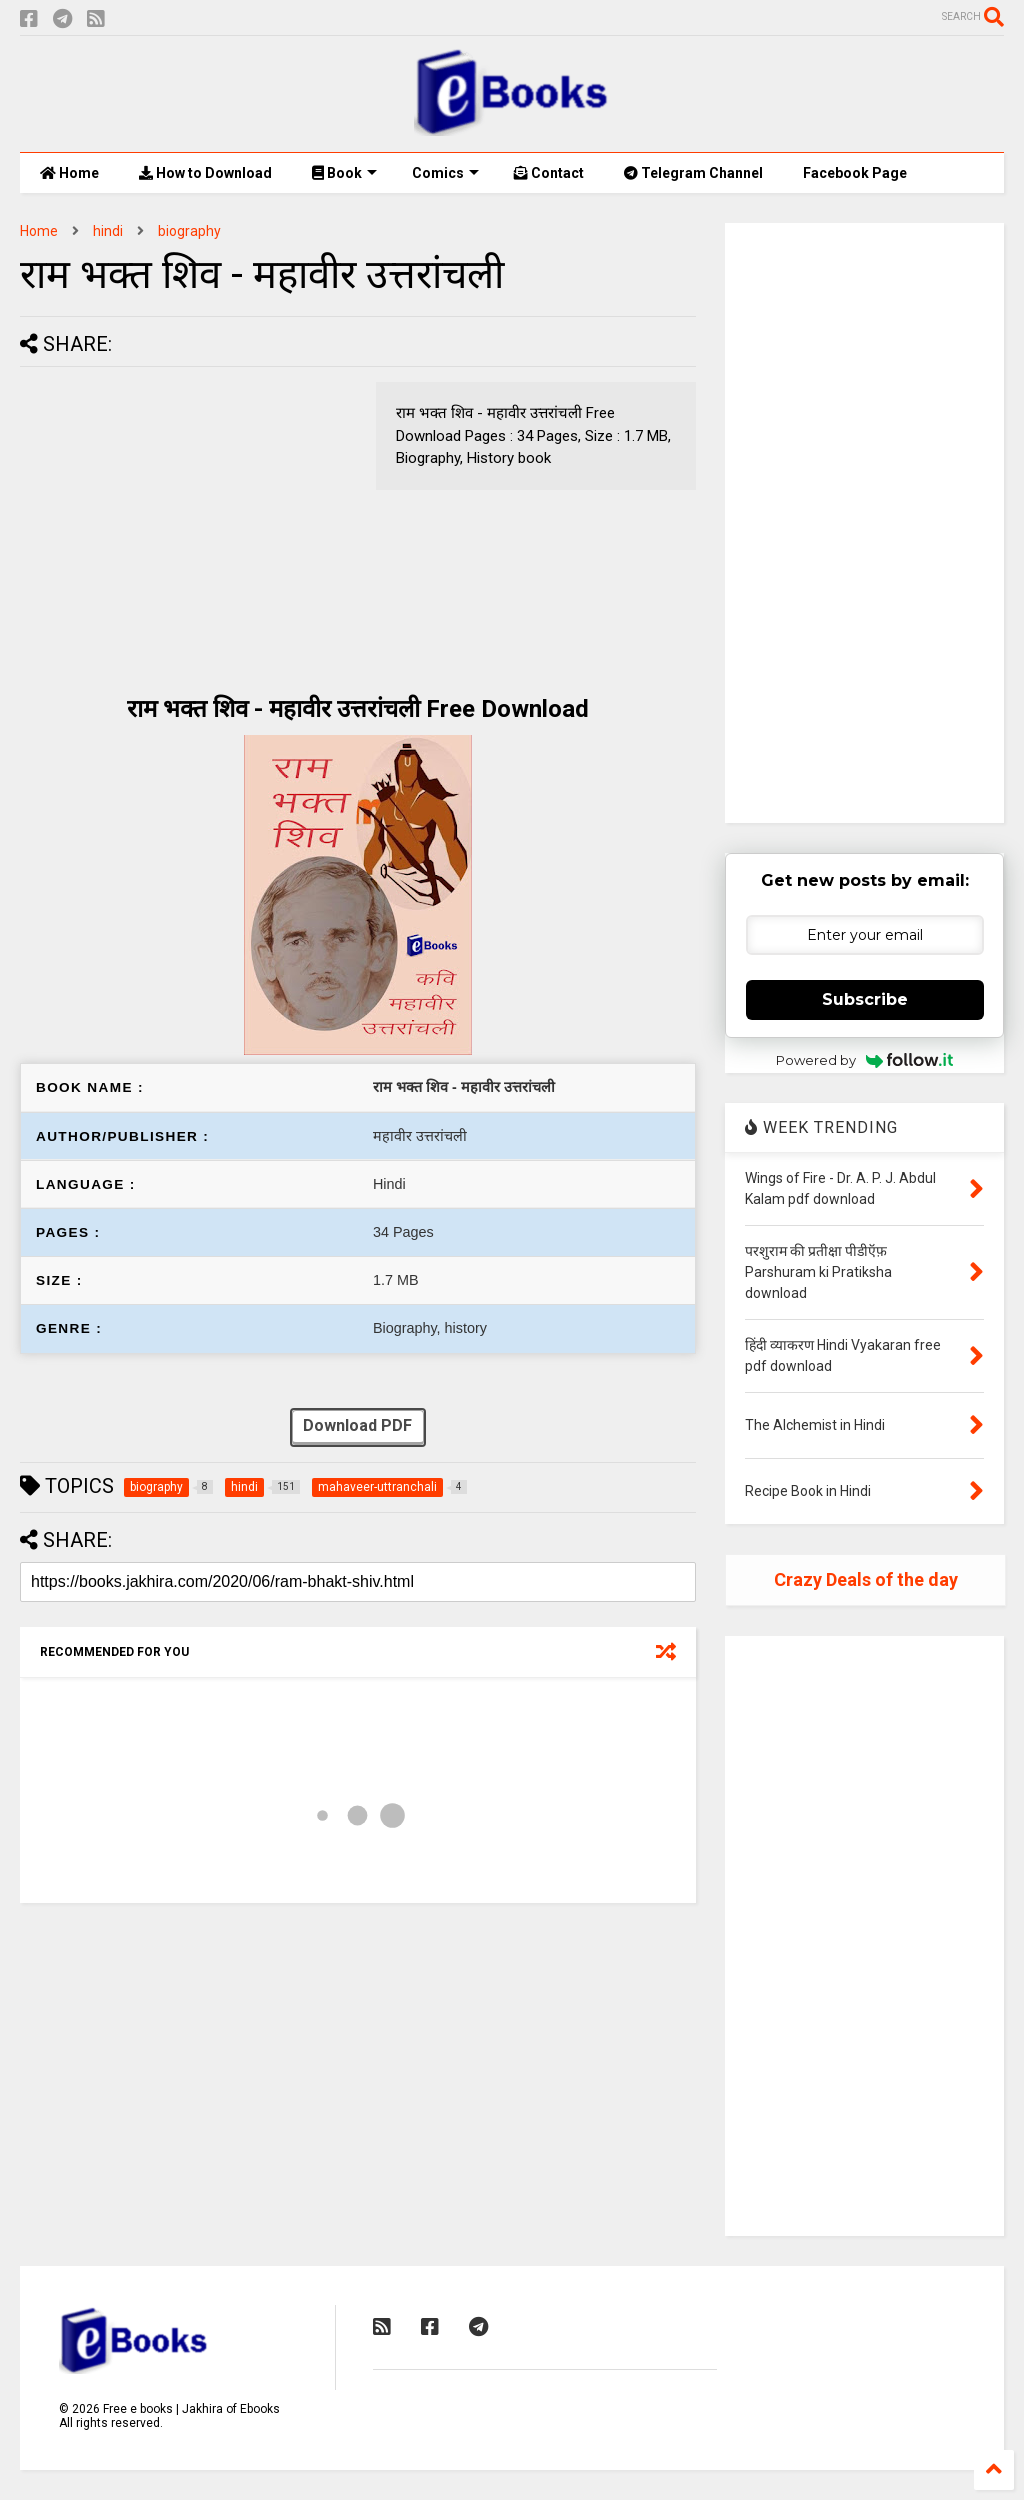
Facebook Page (855, 173)
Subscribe (865, 999)
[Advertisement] (188, 522)
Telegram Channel (693, 173)
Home (69, 173)
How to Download (205, 173)
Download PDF (357, 1427)
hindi (108, 231)
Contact (549, 173)
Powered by (864, 1060)
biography (189, 231)
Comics (445, 173)
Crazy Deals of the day (866, 1579)
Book (344, 173)
